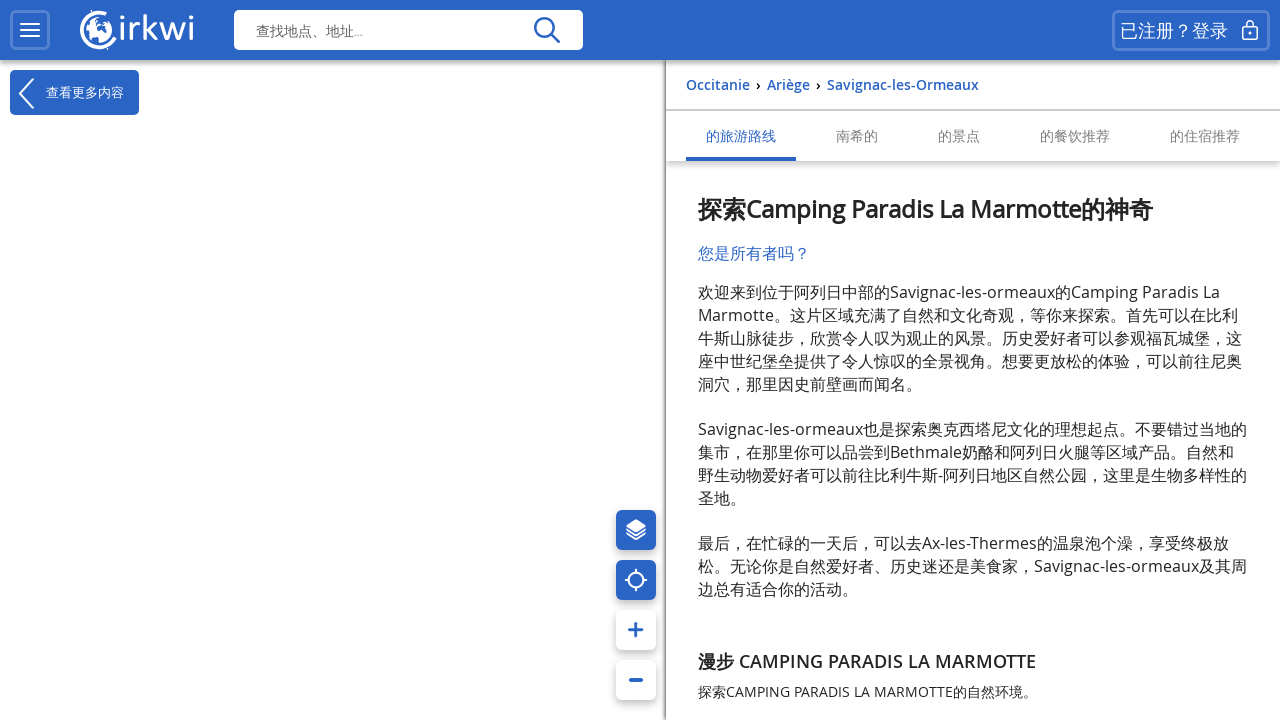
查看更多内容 (67, 93)
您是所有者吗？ (754, 253)
